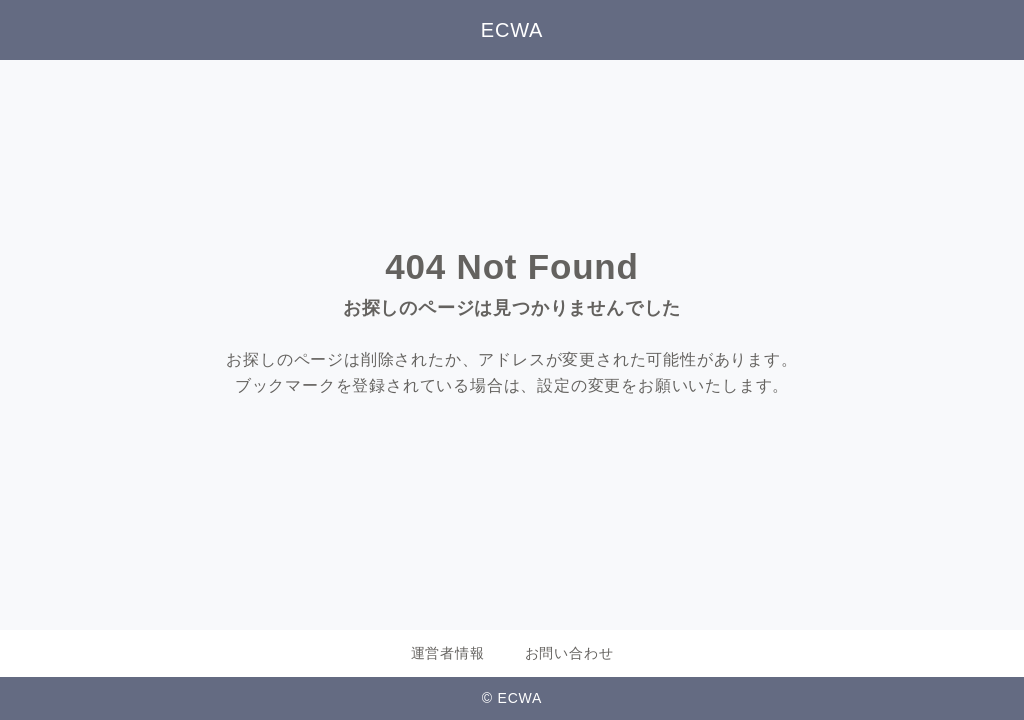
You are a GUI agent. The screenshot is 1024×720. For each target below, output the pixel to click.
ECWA (512, 30)
